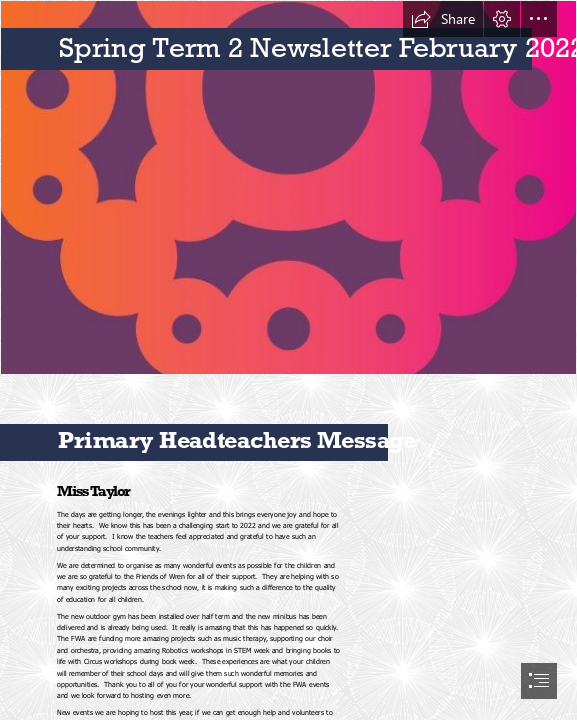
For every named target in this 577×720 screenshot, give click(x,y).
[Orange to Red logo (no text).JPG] (288, 187)
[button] (443, 19)
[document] (288, 360)
